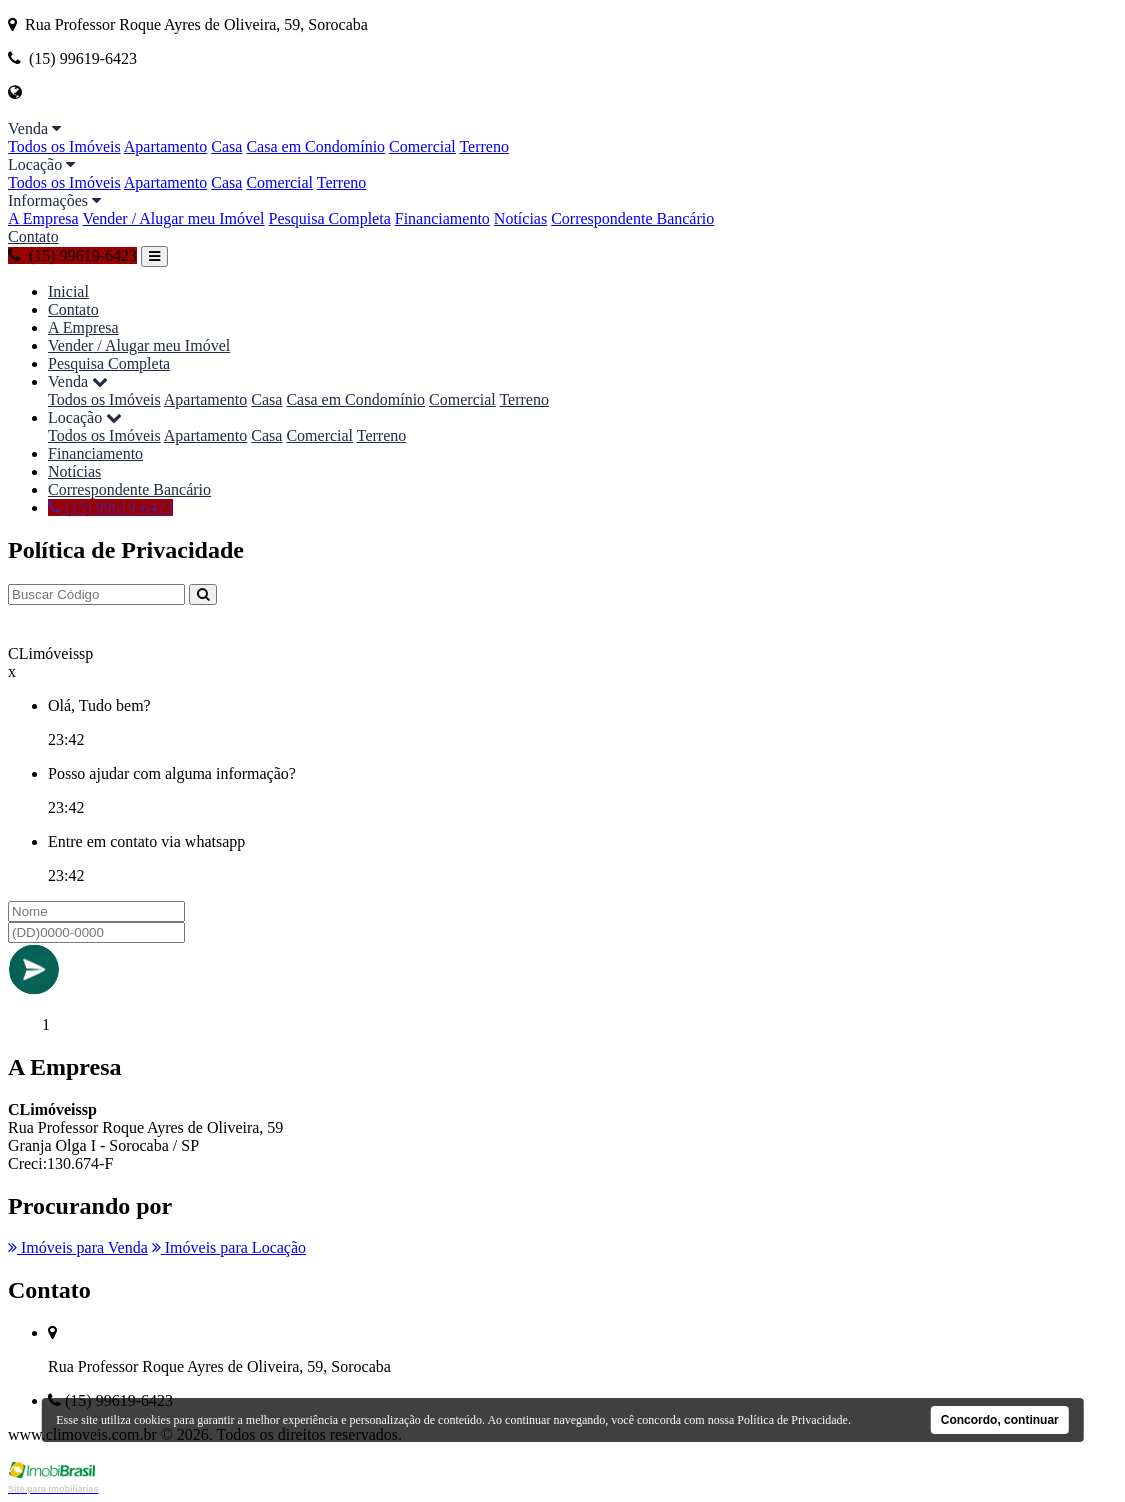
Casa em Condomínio (315, 146)
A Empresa (43, 218)
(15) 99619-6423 (72, 255)
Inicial (68, 291)
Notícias (520, 218)
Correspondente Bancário (632, 218)
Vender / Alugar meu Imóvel (173, 218)
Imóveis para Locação (229, 1247)
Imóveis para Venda (78, 1247)
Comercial (422, 146)
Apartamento (166, 146)
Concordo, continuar (1000, 1420)
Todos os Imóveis (64, 146)
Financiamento (442, 218)
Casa (226, 146)
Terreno (484, 146)
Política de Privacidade (792, 1420)
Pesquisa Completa (330, 218)
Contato (33, 236)
